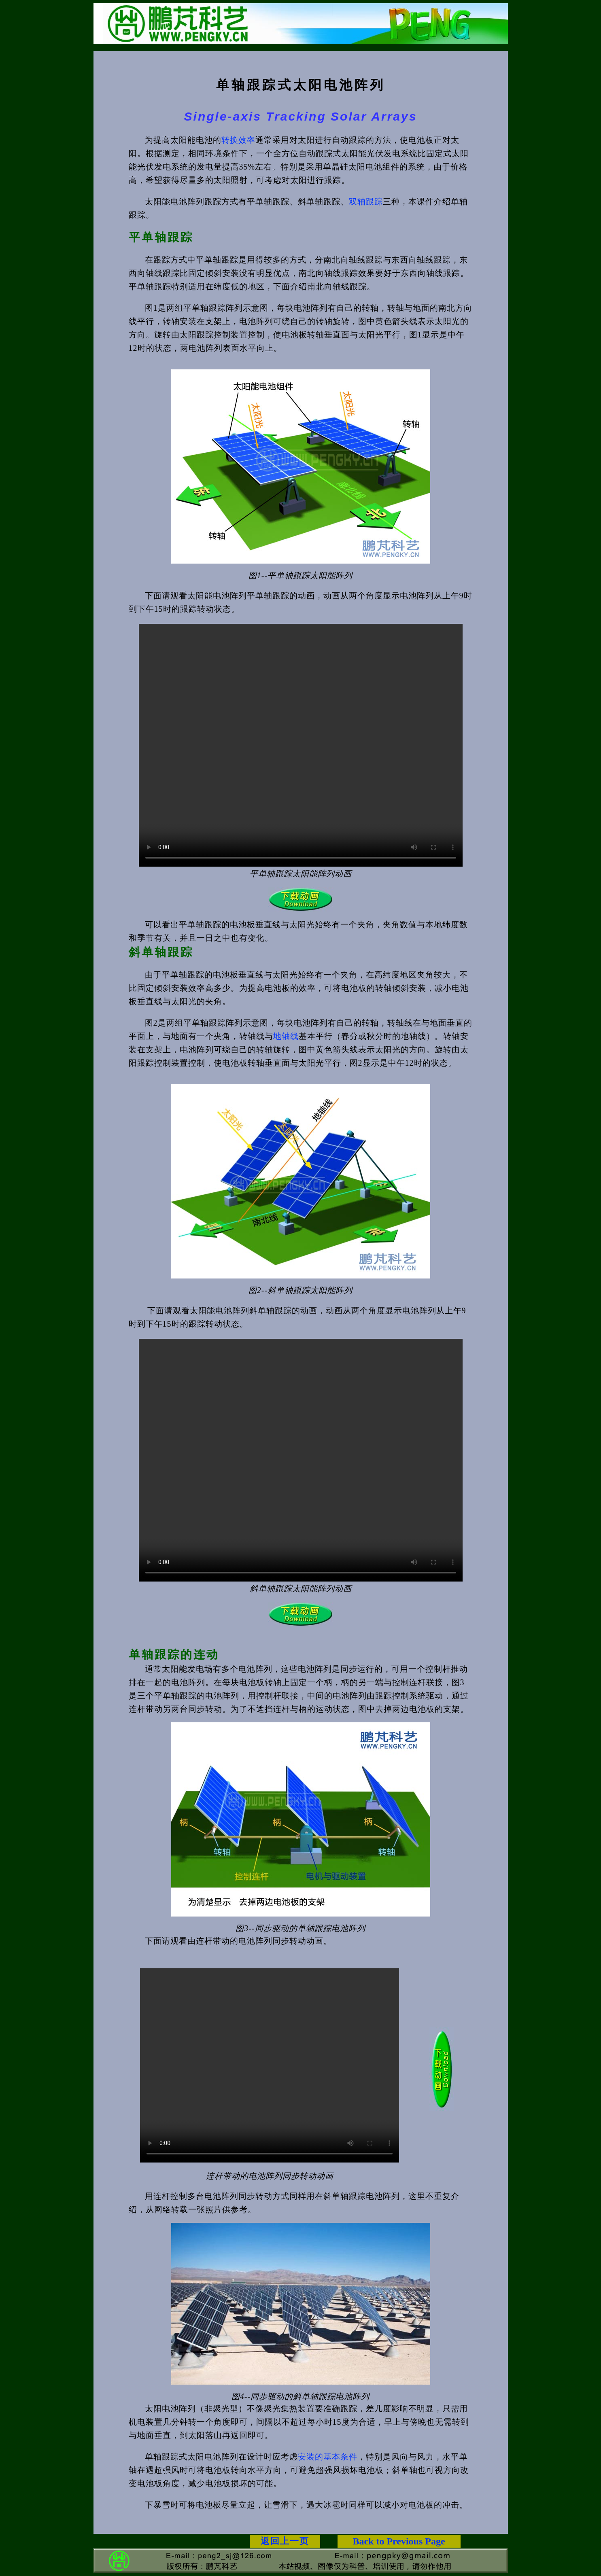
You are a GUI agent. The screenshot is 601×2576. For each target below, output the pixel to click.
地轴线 (286, 1036)
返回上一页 (285, 2541)
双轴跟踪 (366, 201)
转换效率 (238, 140)
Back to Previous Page (399, 2541)
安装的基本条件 (327, 2456)
